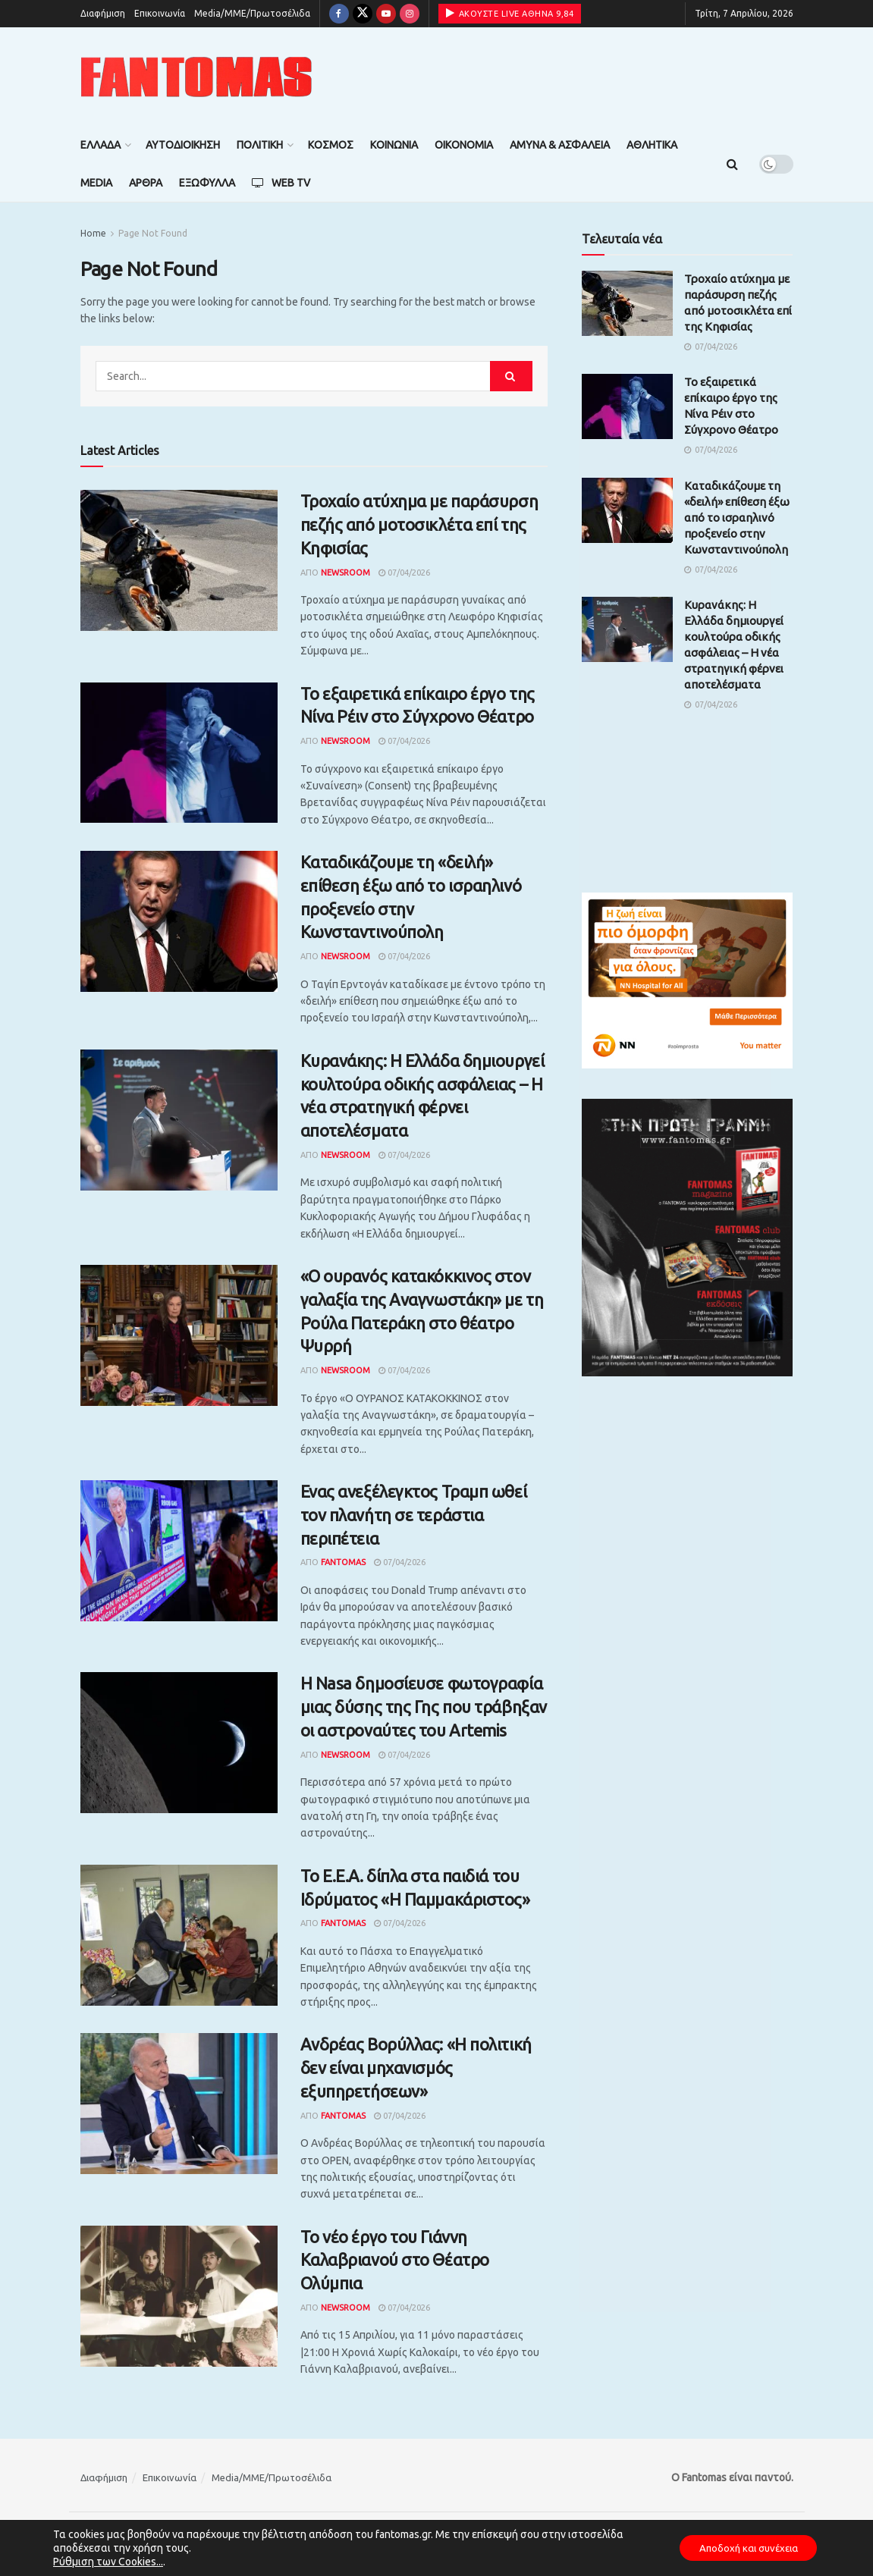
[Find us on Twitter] (362, 13)
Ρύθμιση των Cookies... (108, 2562)
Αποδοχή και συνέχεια (741, 2548)
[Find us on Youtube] (386, 13)
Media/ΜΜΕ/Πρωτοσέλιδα (252, 13)
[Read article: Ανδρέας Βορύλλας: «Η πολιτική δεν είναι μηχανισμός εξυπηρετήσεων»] (179, 2103)
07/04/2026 (404, 572)
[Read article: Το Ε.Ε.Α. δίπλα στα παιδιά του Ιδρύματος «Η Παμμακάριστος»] (179, 1935)
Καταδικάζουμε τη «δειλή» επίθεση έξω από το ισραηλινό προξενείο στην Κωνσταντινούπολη (737, 517)
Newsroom (345, 572)
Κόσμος (330, 145)
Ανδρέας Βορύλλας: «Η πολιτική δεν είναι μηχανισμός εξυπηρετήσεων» (416, 2068)
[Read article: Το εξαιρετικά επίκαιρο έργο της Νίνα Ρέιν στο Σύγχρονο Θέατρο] (179, 753)
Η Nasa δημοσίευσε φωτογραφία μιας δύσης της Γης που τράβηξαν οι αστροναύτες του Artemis (423, 1707)
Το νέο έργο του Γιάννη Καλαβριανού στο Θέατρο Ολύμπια (394, 2260)
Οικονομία (464, 145)
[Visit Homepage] (196, 77)
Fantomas (343, 1562)
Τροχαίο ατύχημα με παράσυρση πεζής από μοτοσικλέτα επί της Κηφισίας (419, 524)
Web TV (281, 183)
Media (96, 183)
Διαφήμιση (102, 13)
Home (93, 233)
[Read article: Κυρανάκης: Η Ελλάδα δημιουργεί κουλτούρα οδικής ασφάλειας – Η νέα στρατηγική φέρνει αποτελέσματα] (179, 1120)
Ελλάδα (100, 145)
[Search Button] (732, 164)
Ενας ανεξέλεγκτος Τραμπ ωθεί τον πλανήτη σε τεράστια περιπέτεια (413, 1515)
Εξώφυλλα (207, 183)
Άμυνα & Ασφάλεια (560, 145)
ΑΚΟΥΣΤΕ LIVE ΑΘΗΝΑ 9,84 (510, 13)
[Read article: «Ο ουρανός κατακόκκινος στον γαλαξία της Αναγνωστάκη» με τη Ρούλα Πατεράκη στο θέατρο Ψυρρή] (179, 1335)
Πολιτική (260, 145)
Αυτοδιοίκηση (183, 145)
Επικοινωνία (159, 13)
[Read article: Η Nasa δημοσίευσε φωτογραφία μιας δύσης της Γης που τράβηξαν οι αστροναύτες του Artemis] (179, 1742)
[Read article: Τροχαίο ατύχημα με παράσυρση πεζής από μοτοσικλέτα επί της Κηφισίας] (179, 560)
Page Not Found (152, 233)
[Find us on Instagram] (409, 13)
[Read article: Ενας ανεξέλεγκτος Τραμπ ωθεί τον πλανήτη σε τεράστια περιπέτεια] (179, 1550)
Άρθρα (145, 183)
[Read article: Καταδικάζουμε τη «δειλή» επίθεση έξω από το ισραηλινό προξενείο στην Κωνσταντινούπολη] (179, 921)
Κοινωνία (394, 145)
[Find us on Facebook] (339, 13)
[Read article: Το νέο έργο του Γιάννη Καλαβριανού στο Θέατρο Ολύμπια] (179, 2296)
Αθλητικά (651, 145)
